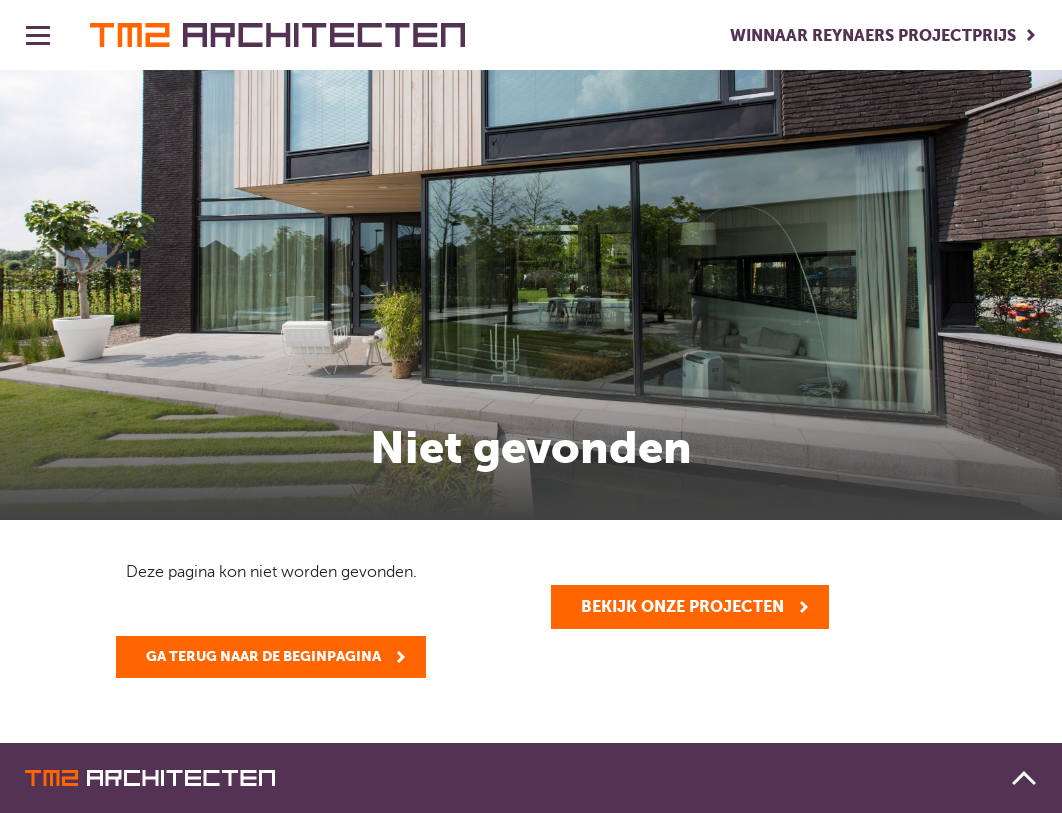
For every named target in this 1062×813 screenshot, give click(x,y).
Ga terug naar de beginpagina (263, 656)
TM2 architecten (277, 35)
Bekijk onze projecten (682, 606)
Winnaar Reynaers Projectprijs (873, 35)
